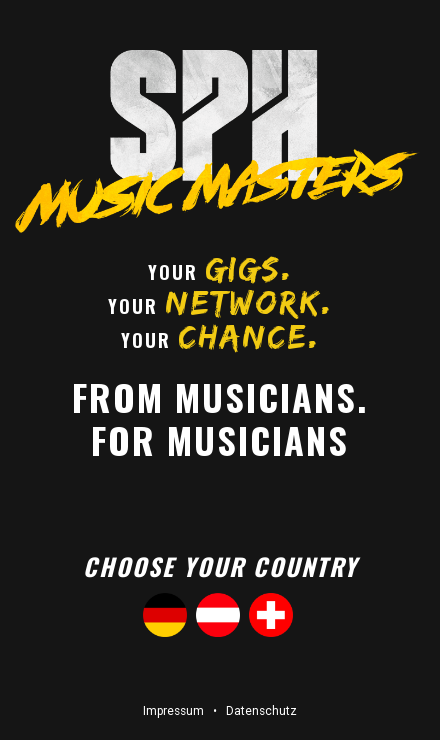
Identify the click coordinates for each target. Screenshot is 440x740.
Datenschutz (261, 711)
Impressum (173, 711)
